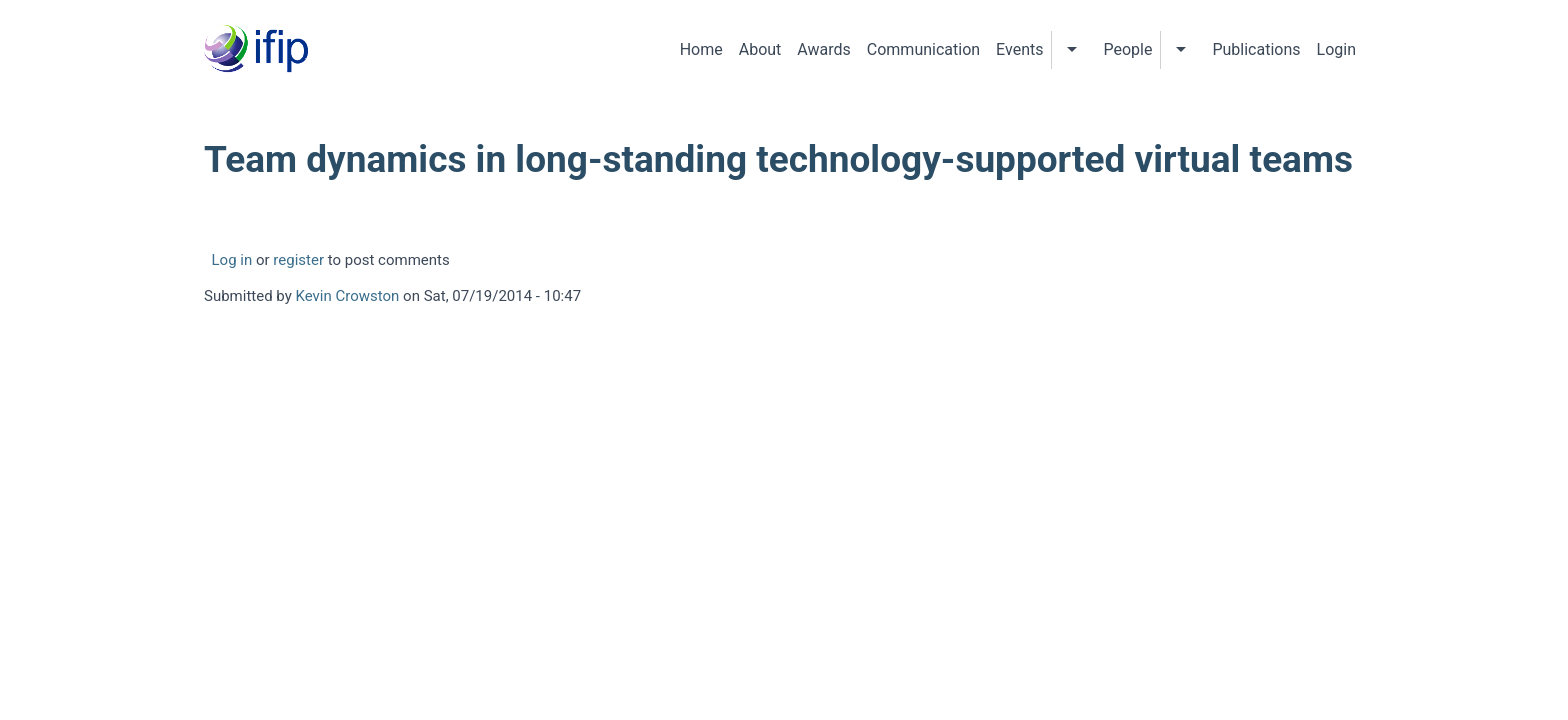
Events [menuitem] (1019, 49)
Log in (232, 260)
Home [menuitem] (701, 49)
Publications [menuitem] (1256, 49)
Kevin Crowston (348, 296)
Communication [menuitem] (923, 49)
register (298, 260)
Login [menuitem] (1336, 49)
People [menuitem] (1127, 49)
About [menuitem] (760, 49)
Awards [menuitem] (823, 49)
